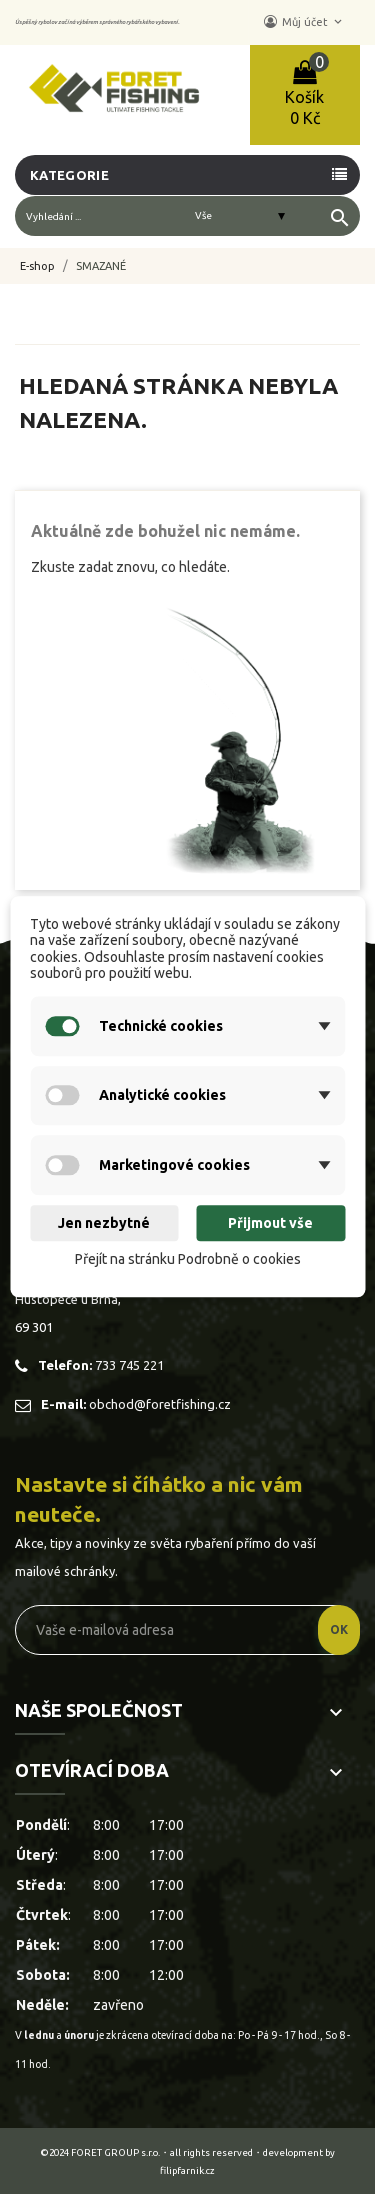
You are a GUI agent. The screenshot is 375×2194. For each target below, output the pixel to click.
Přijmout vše (270, 1223)
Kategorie (69, 175)
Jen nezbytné (104, 1223)
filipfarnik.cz (187, 2170)
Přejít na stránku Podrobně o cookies (188, 1259)
